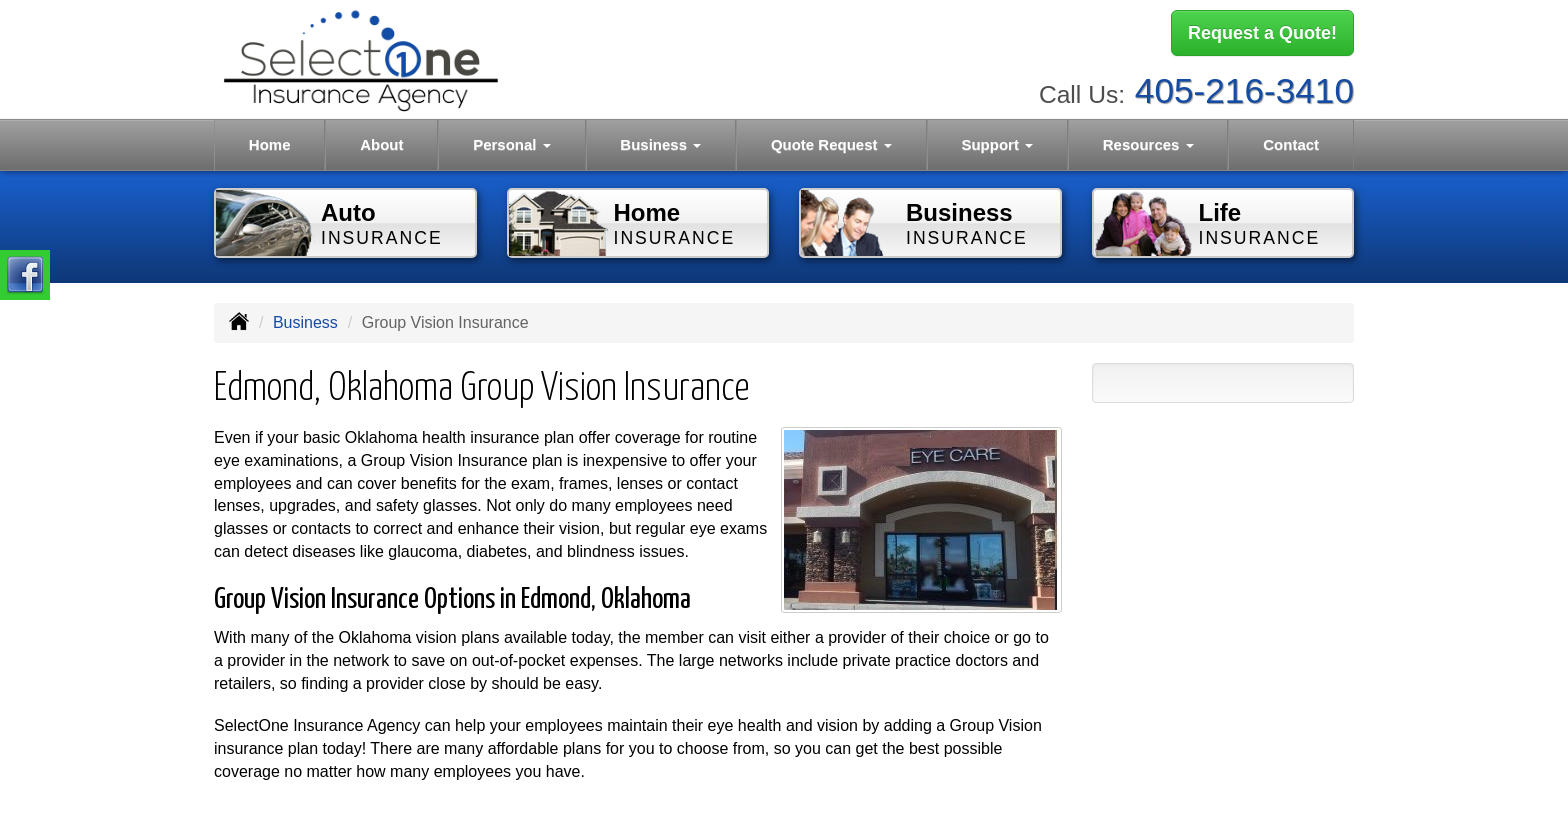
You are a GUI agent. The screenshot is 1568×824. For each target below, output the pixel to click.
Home (270, 144)
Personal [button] (512, 144)
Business (305, 322)
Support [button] (997, 144)
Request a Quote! (1262, 33)
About (381, 144)
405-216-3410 (1244, 90)
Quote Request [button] (831, 144)
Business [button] (660, 144)
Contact (1291, 144)
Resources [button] (1148, 144)
